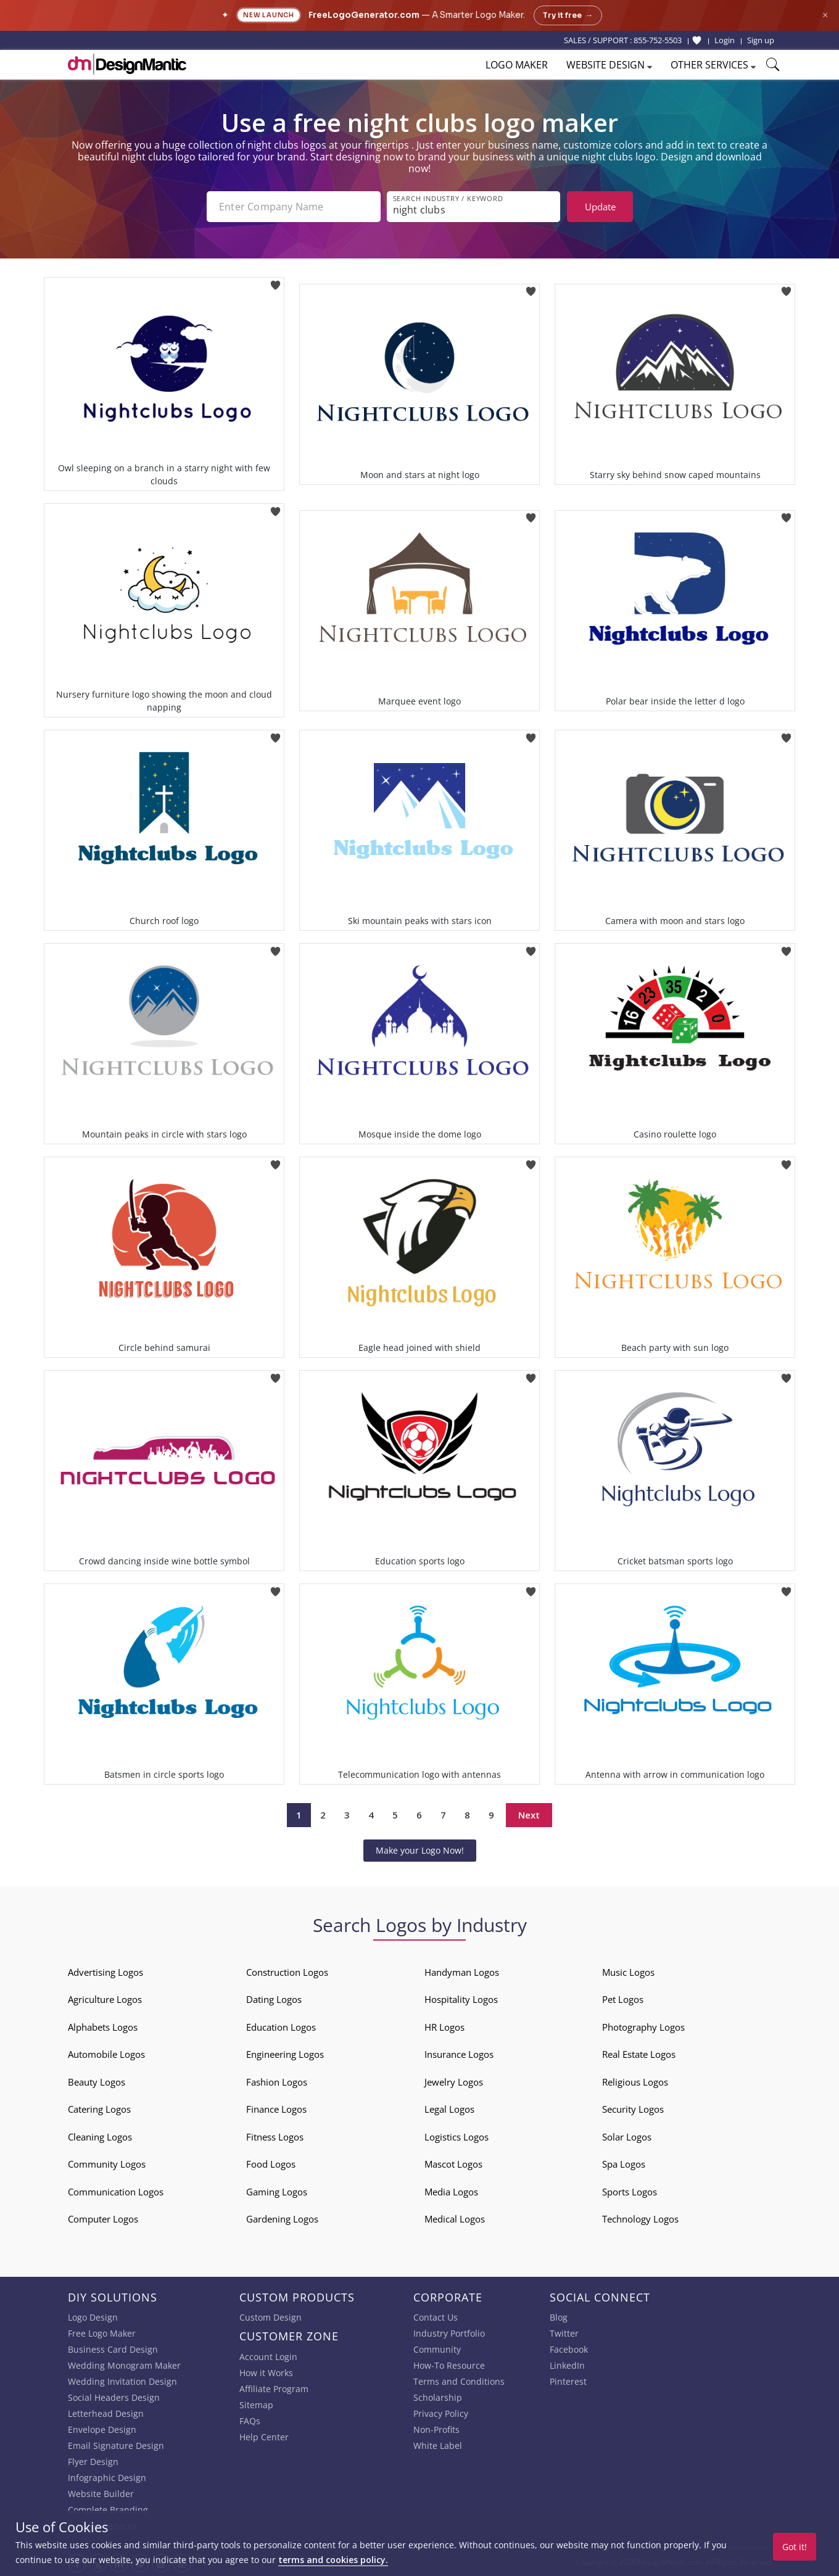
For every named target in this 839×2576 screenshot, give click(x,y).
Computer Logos (103, 2219)
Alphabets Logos (103, 2027)
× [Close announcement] (825, 15)
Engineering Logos (285, 2054)
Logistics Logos (456, 2137)
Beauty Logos (96, 2082)
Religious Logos (635, 2082)
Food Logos (271, 2164)
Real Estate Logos (639, 2054)
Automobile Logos (106, 2054)
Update (600, 206)
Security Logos (633, 2109)
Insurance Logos (459, 2054)
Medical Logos (454, 2219)
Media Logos (451, 2192)
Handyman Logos (461, 1972)
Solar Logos (626, 2137)
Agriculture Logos (105, 1999)
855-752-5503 (658, 40)
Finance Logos (276, 2109)
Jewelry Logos (453, 2082)
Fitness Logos (275, 2137)
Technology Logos (640, 2219)
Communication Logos (115, 2192)
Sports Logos (629, 2192)
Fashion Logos (276, 2082)
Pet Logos (622, 1999)
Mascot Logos (453, 2164)
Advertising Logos (105, 1972)
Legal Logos (449, 2109)
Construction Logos (287, 1972)
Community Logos (107, 2164)
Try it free (568, 15)
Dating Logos (274, 1999)
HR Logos (444, 2027)
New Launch (268, 15)
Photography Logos (643, 2027)
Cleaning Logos (100, 2137)
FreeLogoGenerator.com (364, 15)
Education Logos (281, 2027)
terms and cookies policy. (333, 2560)
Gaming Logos (276, 2192)
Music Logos (628, 1972)
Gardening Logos (282, 2219)
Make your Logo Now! (420, 1850)
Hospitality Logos (461, 1999)
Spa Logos (623, 2164)
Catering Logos (99, 2109)
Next (529, 1815)
